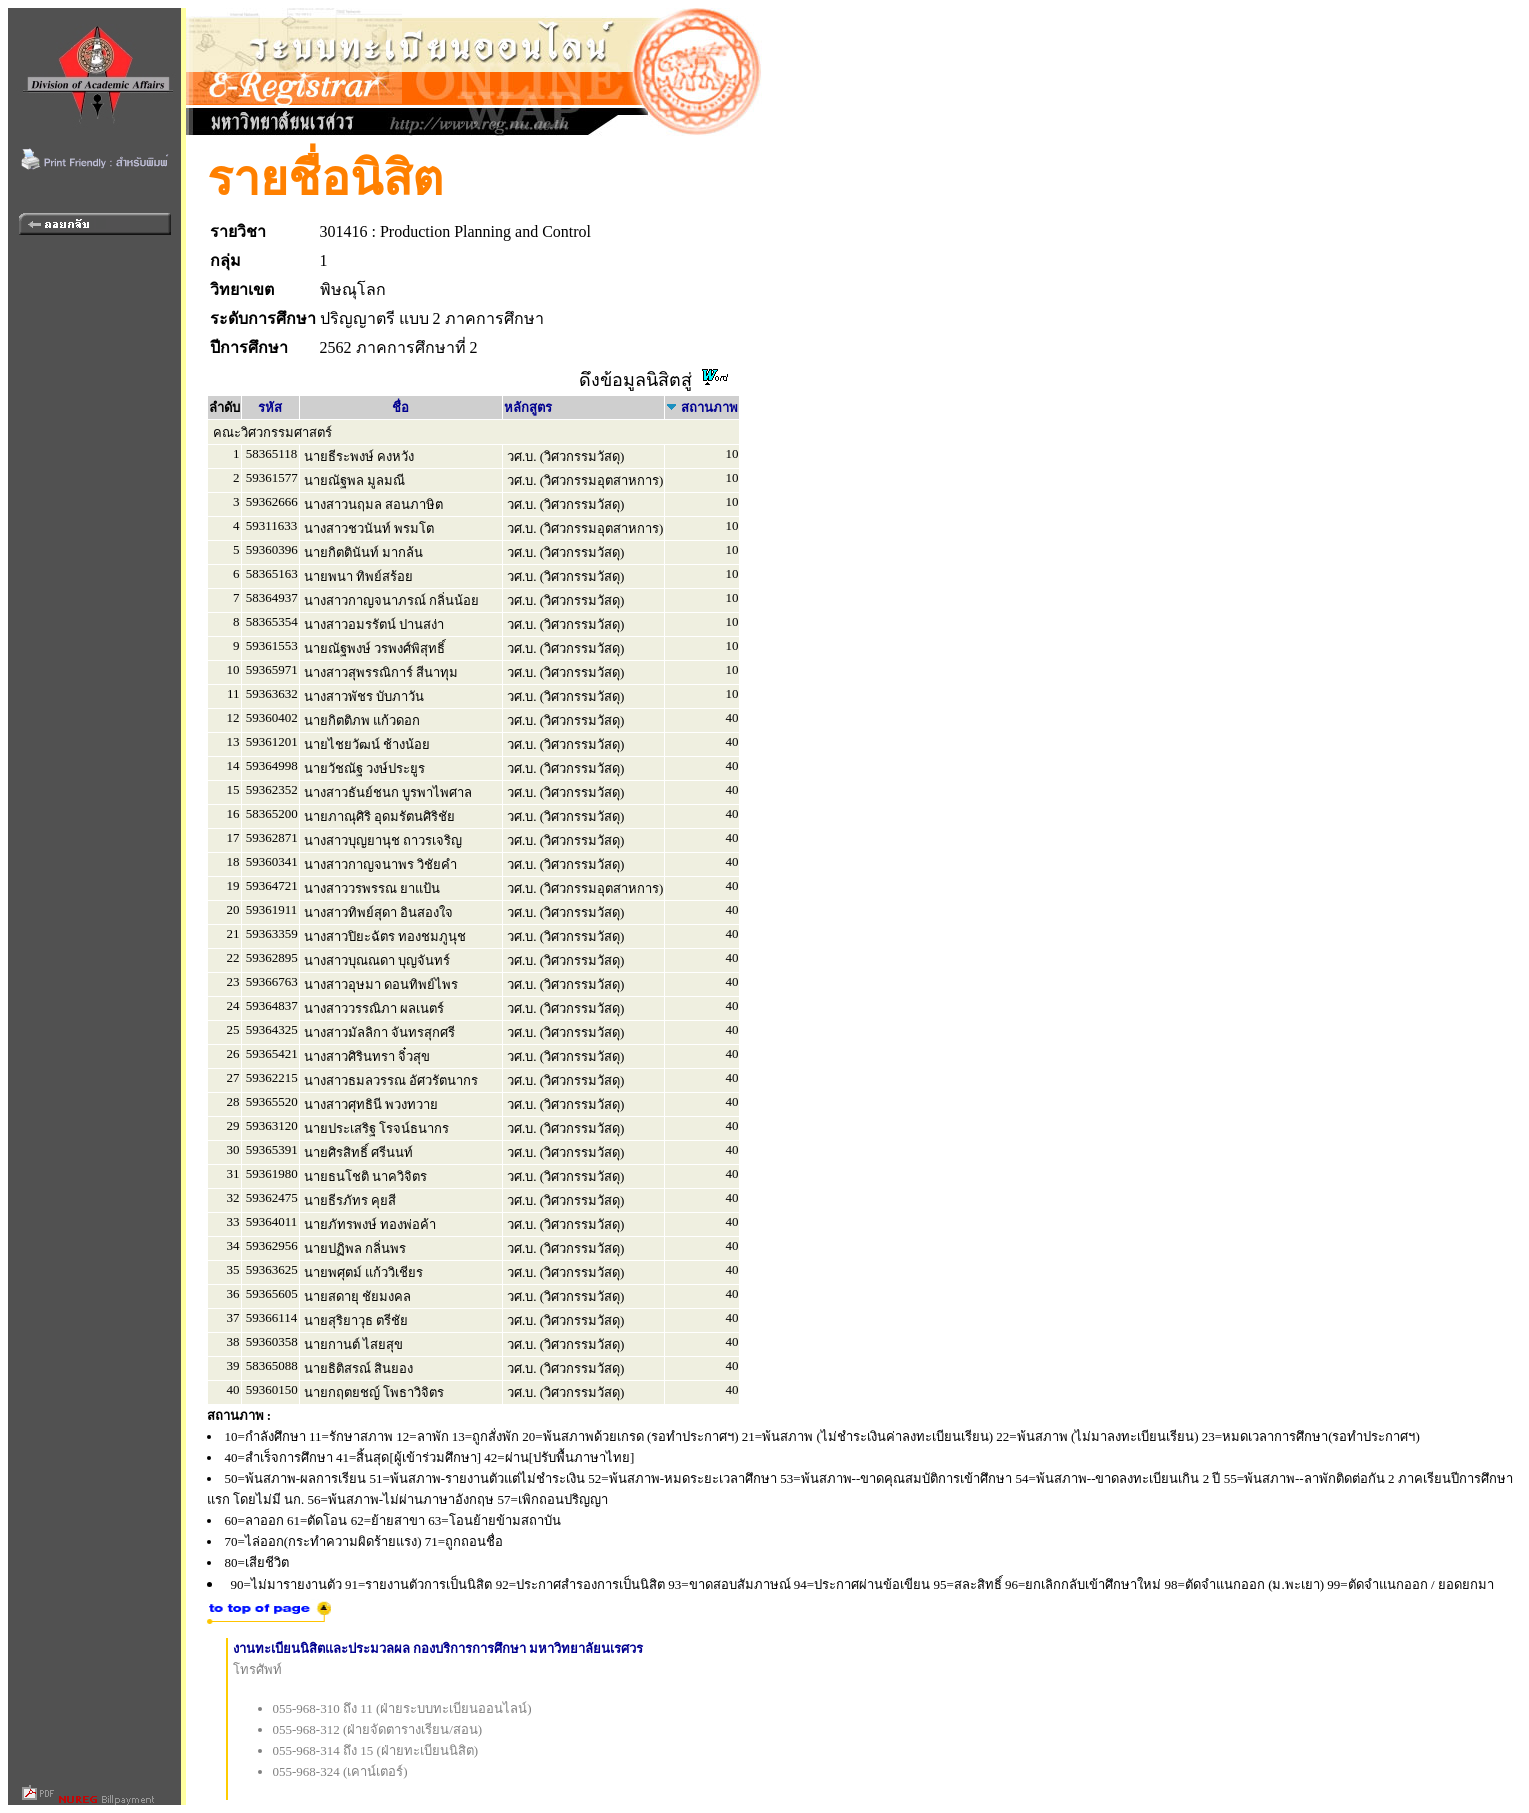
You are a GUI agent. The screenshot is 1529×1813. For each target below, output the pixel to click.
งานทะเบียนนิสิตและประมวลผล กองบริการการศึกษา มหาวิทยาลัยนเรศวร (438, 1648)
